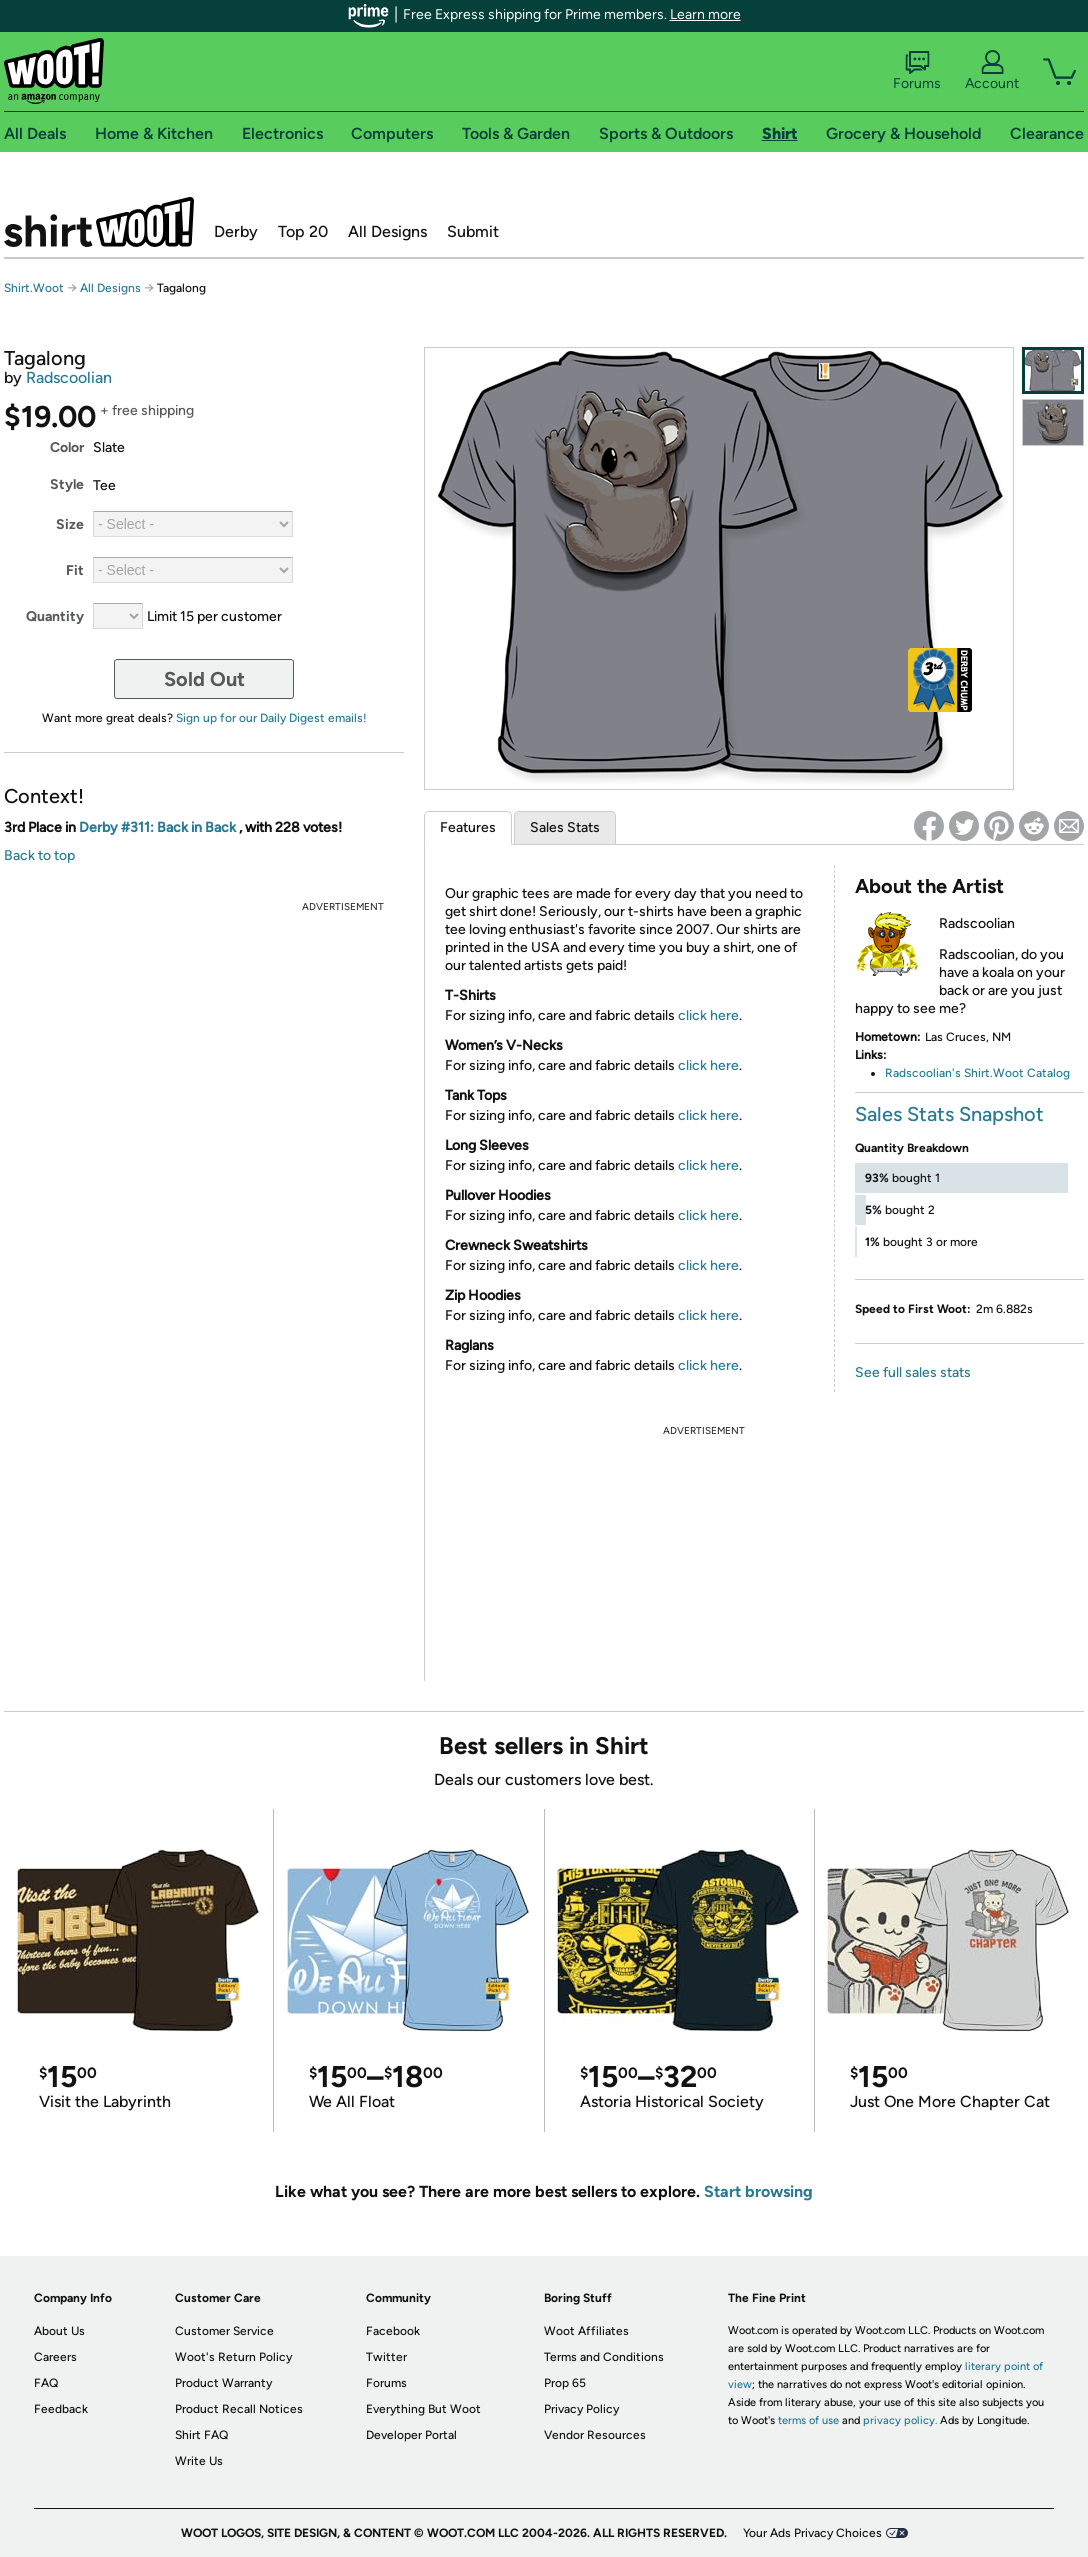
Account (992, 71)
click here (708, 1015)
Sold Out (204, 679)
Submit (473, 231)
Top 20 (303, 231)
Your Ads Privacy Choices (812, 2533)
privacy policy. (900, 2420)
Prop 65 (565, 2383)
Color (67, 447)
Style (67, 484)
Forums (917, 71)
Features (468, 827)
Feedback (61, 2409)
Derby (236, 231)
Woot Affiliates (586, 2331)
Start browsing (758, 2191)
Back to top (39, 855)
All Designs (387, 231)
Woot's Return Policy (233, 2357)
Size (70, 524)
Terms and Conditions (604, 2357)
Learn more (705, 14)
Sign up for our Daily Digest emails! (271, 718)
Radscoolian (69, 377)
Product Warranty (223, 2383)
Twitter (386, 2357)
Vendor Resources (595, 2435)
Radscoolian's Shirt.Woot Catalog (977, 1073)
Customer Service (224, 2331)
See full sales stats (913, 1372)
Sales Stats (565, 827)
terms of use (808, 2420)
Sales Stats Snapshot (949, 1114)
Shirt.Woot (99, 222)
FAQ (46, 2383)
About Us (59, 2331)
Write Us (199, 2461)
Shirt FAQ (201, 2435)
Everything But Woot (423, 2409)
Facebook (393, 2331)
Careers (55, 2357)
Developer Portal (411, 2435)
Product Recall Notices (239, 2409)
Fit (75, 570)
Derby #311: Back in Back (159, 827)
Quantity (55, 616)
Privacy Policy (581, 2409)
